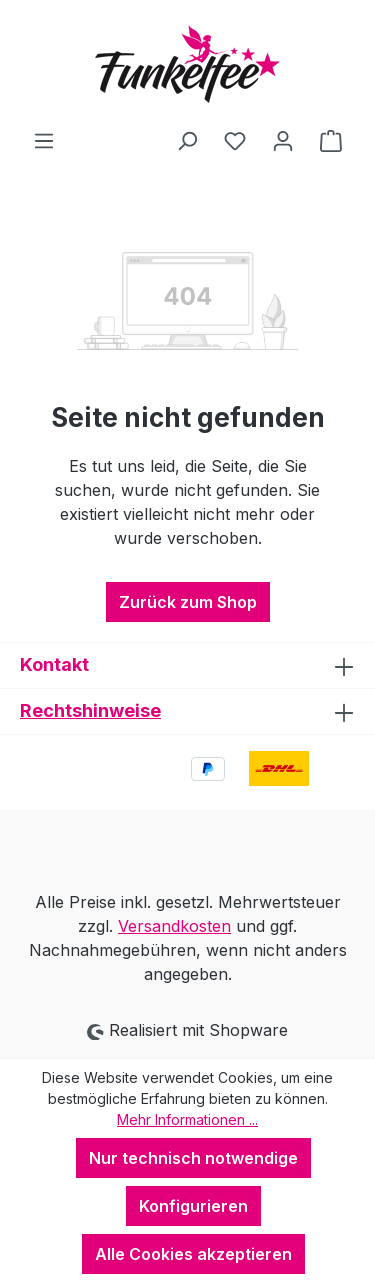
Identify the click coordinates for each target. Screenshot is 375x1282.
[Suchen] (187, 140)
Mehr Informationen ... (187, 1119)
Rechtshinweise (90, 710)
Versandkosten (174, 926)
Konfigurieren (193, 1206)
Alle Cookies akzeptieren (193, 1254)
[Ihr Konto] (283, 140)
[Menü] (44, 140)
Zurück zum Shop (188, 602)
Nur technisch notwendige (193, 1158)
